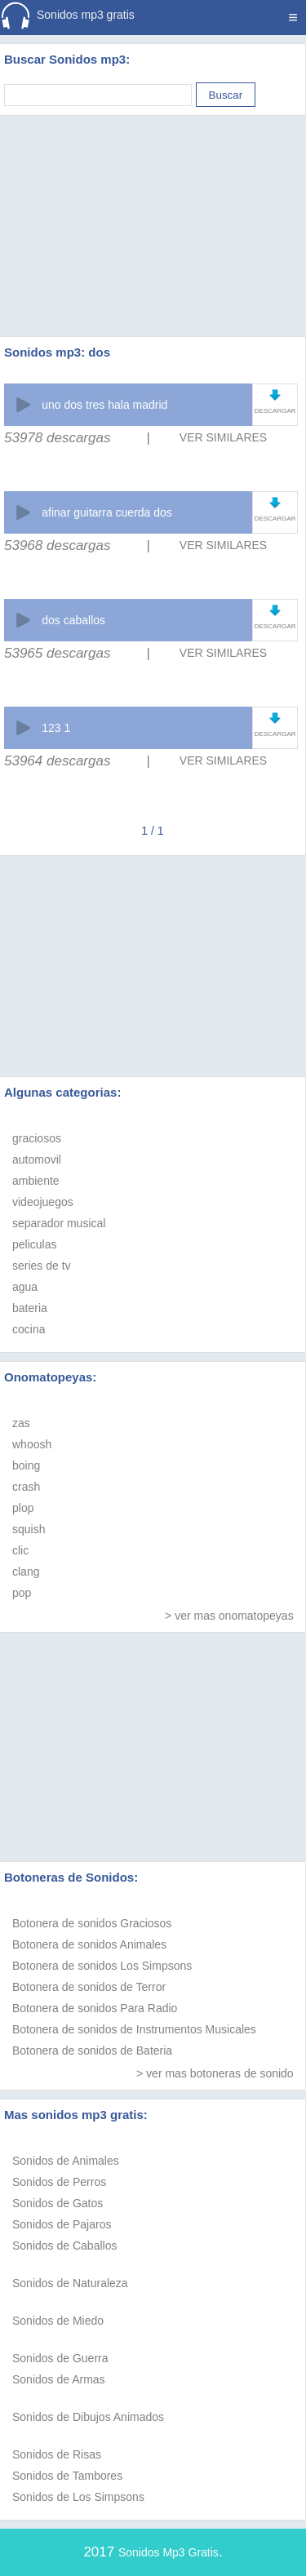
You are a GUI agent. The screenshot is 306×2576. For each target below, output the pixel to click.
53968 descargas (57, 545)
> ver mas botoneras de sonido (215, 2073)
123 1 (56, 727)
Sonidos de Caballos (64, 2245)
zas (21, 1423)
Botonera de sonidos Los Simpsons (102, 1965)
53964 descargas (57, 761)
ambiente (36, 1180)
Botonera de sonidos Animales (89, 1944)
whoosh (31, 1444)
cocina (28, 1329)
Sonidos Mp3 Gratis (168, 2552)
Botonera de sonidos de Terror (89, 1986)
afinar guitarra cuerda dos (107, 512)
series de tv (41, 1265)
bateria (29, 1308)
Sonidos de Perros (59, 2181)
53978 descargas (57, 438)
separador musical (58, 1223)
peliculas (34, 1244)
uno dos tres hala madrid (104, 404)
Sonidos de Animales (65, 2160)
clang (25, 1571)
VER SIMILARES (223, 437)
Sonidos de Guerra (60, 2358)
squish (28, 1529)
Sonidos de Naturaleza (70, 2283)
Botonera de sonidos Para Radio (94, 2008)
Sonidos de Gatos (57, 2203)
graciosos (36, 1138)
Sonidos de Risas (56, 2454)
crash (26, 1486)
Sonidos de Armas (58, 2379)
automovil (36, 1159)
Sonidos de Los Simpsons (78, 2496)
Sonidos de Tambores (67, 2475)
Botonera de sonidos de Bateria (92, 2050)
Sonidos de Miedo (58, 2320)
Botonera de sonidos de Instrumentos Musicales (134, 2029)
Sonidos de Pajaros (61, 2224)
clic (20, 1550)
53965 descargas (57, 653)
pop (21, 1592)
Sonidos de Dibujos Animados (88, 2416)
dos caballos (73, 620)
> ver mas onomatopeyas (229, 1615)
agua (25, 1286)
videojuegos (42, 1201)
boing (26, 1465)
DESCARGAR (275, 411)
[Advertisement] (153, 205)
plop (22, 1507)
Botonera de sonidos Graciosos (91, 1923)
